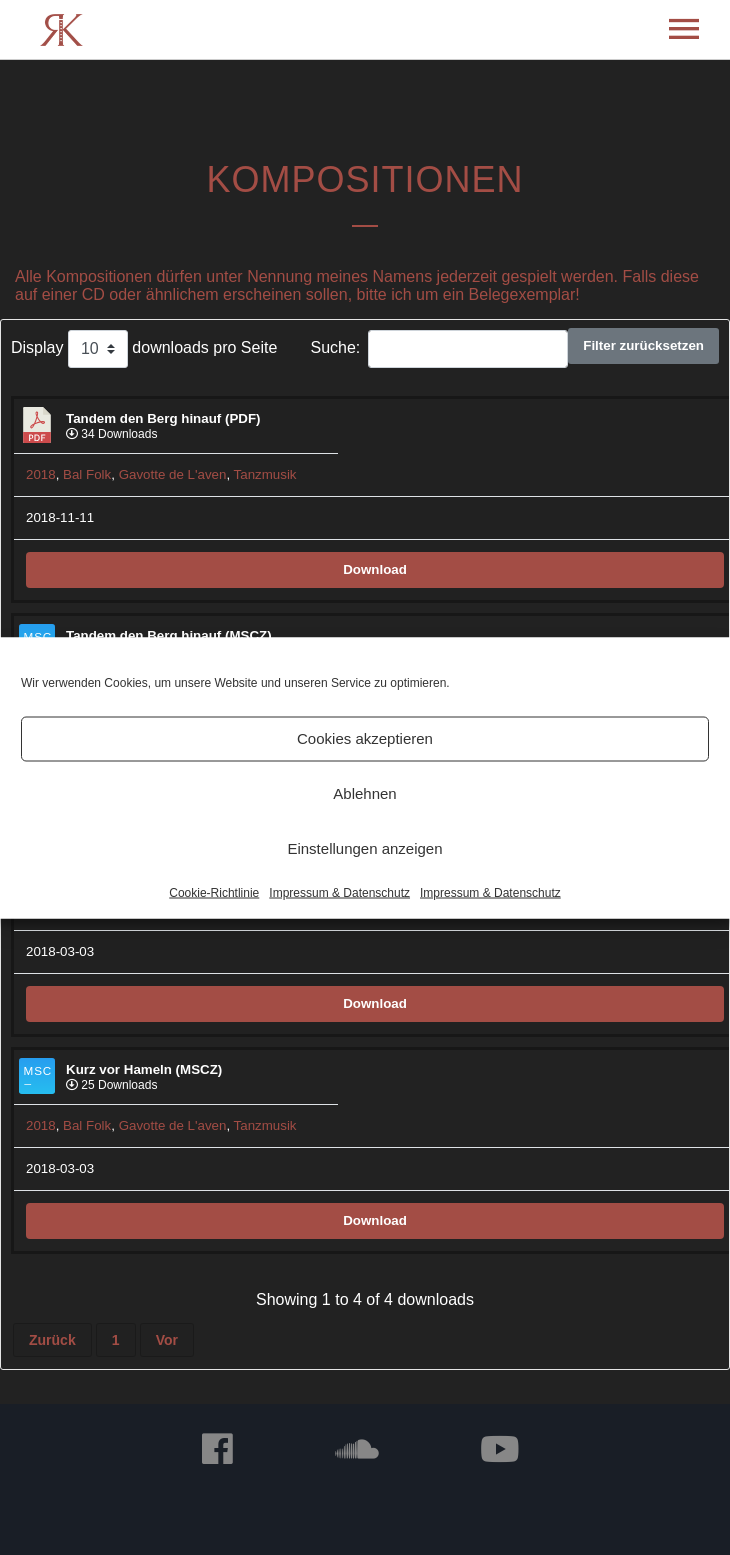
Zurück (52, 1340)
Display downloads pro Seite (144, 349)
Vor (167, 1340)
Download (375, 569)
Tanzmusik (265, 474)
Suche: (439, 349)
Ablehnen (364, 793)
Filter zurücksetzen (643, 345)
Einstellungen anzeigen (364, 848)
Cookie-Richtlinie (214, 892)
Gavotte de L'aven (173, 474)
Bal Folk (87, 474)
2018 (41, 474)
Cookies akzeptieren (365, 738)
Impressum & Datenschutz (339, 892)
